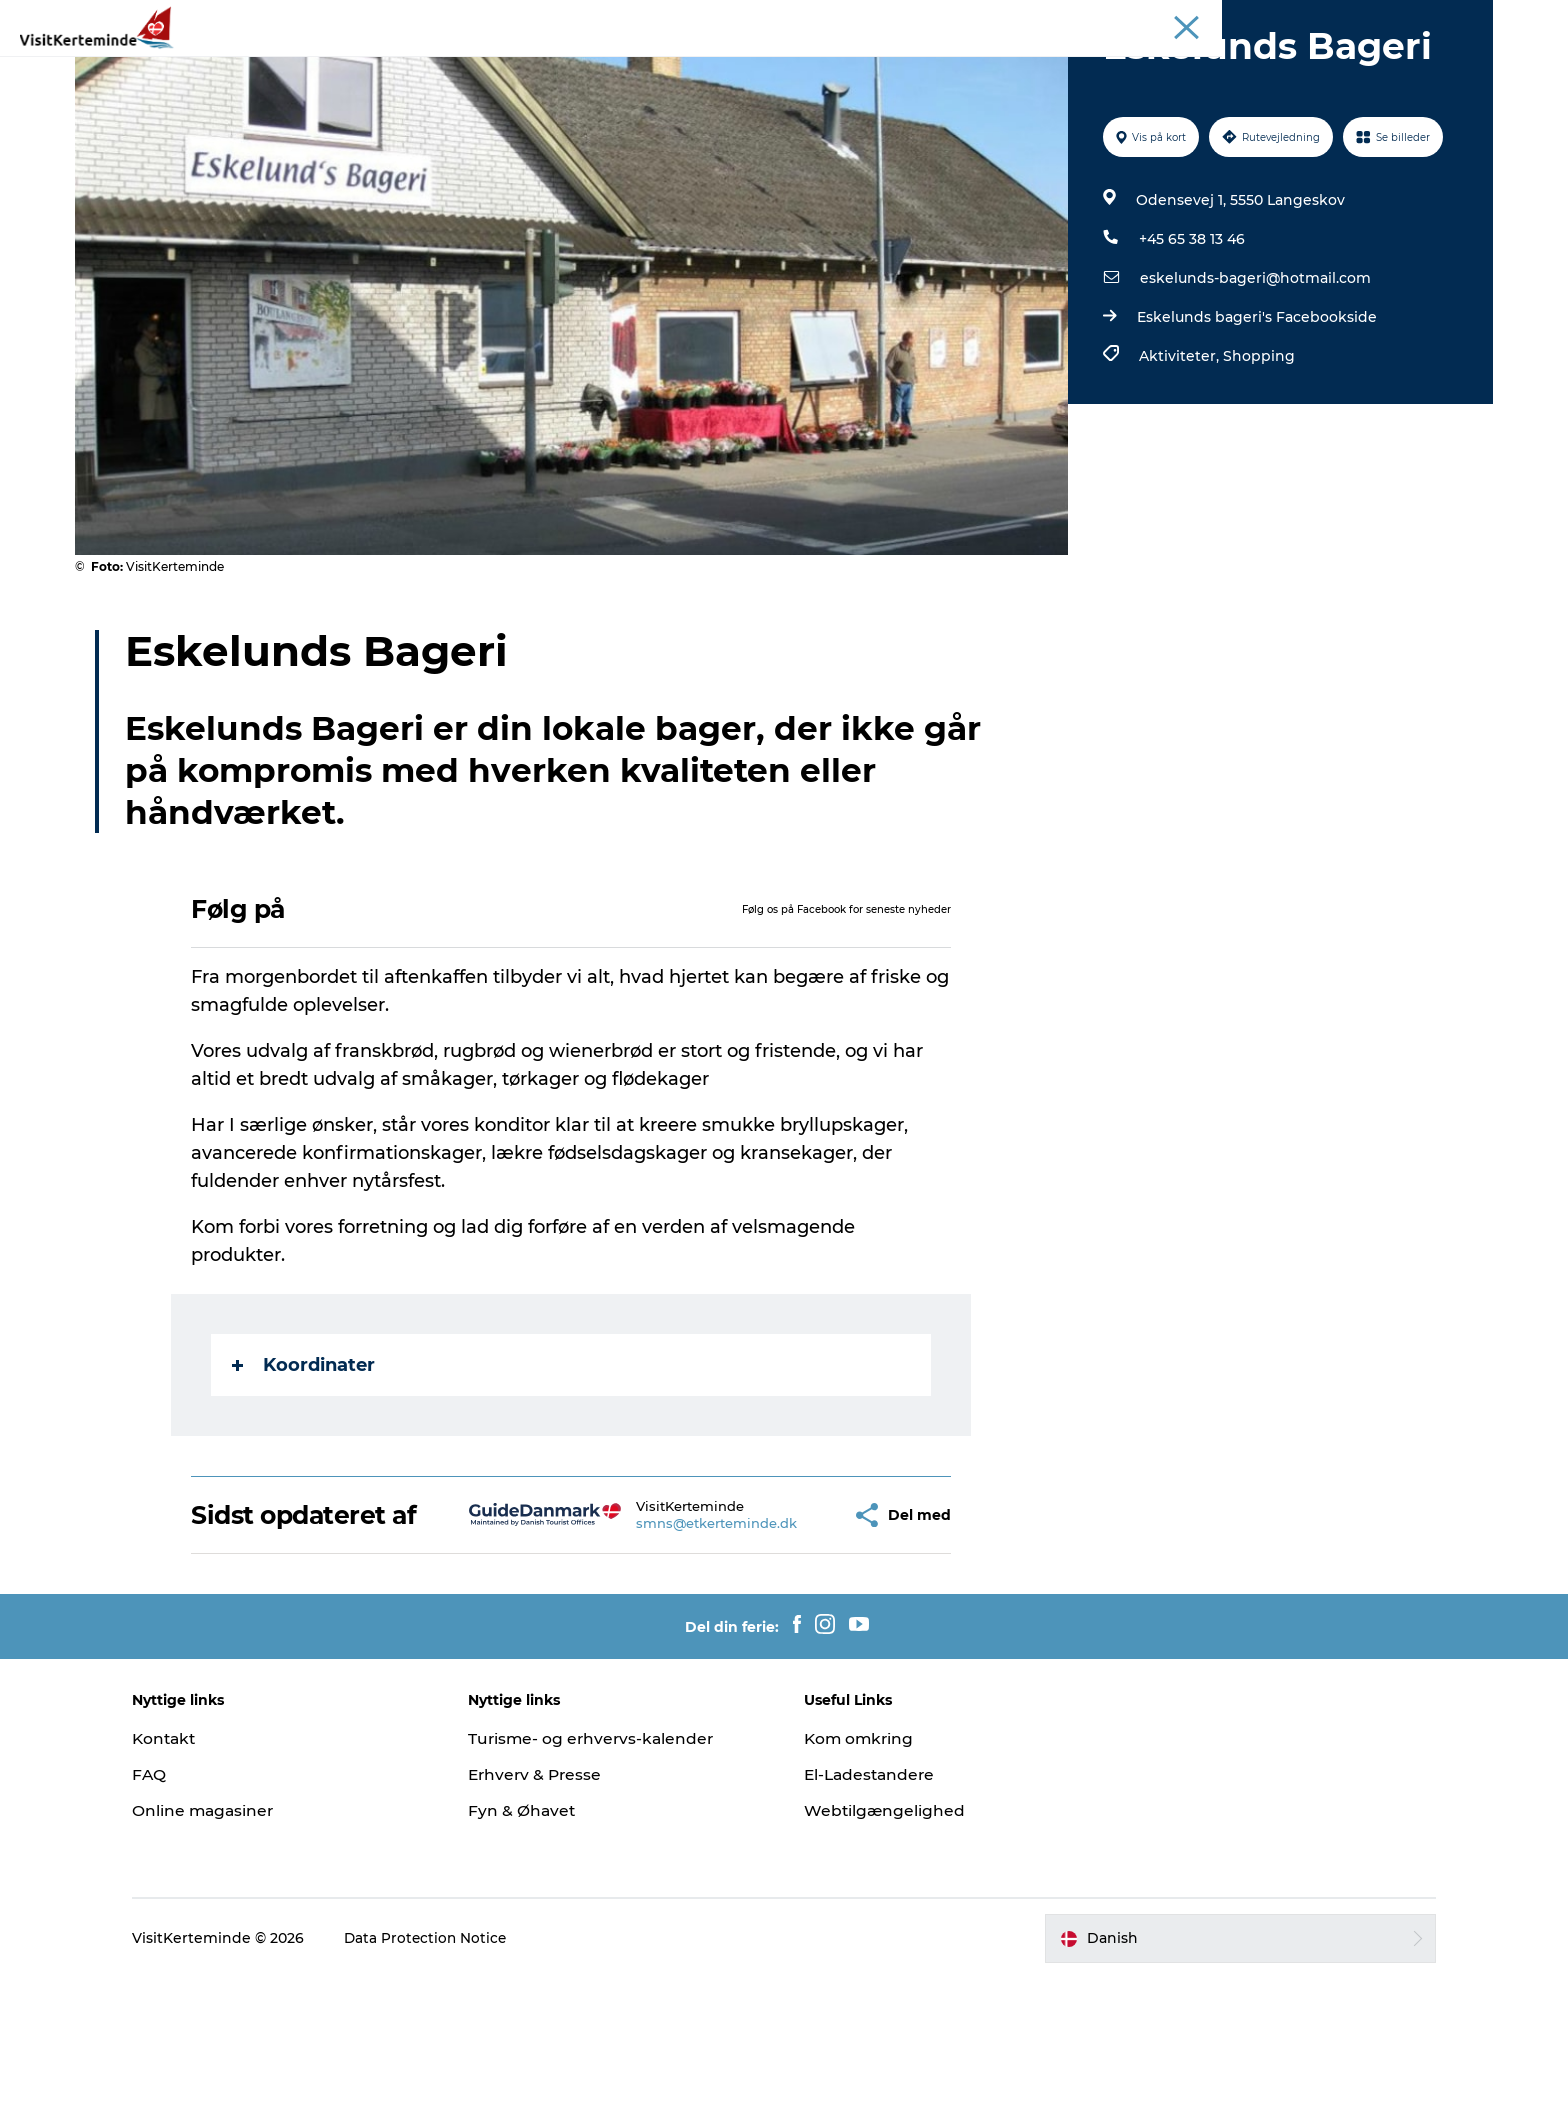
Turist (1243, 19)
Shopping (1257, 451)
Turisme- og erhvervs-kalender (609, 1862)
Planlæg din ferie (1045, 64)
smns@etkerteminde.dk (658, 1633)
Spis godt (822, 64)
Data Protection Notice (459, 2063)
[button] (782, 1625)
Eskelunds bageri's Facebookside (1255, 412)
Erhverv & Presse (553, 1898)
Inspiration (1312, 19)
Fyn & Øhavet (538, 1934)
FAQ (181, 1898)
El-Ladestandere (872, 1898)
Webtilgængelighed (885, 1934)
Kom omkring (860, 1862)
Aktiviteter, (1179, 451)
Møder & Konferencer (1426, 19)
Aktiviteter (621, 64)
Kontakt (197, 1862)
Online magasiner (236, 1934)
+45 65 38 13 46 (1190, 334)
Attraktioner (506, 64)
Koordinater (305, 1460)
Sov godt (723, 64)
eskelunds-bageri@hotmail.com (1253, 373)
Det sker (919, 64)
